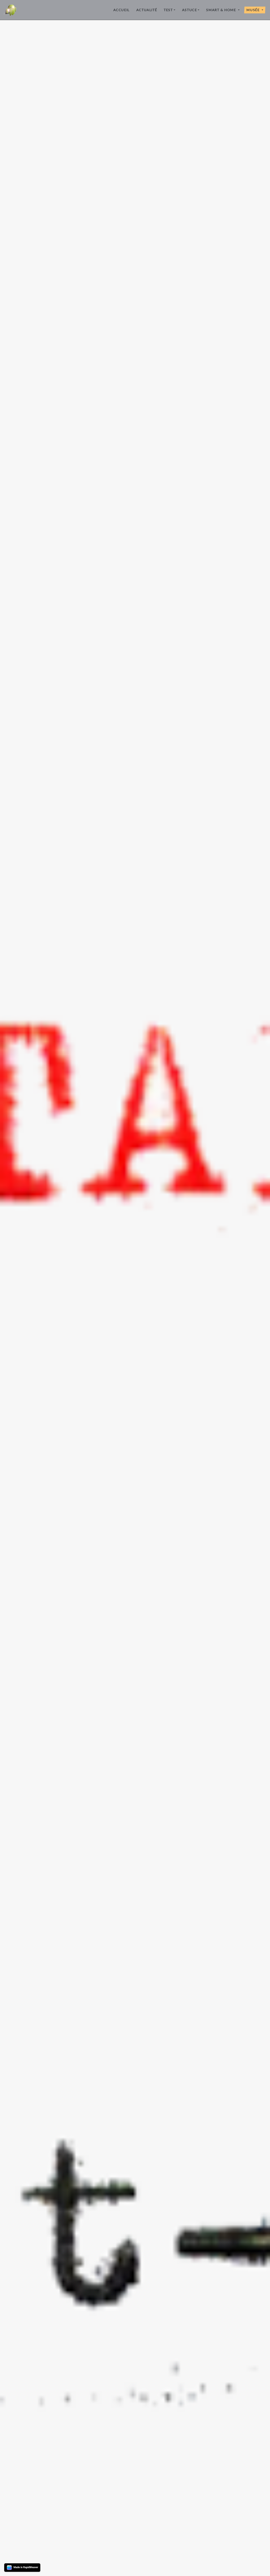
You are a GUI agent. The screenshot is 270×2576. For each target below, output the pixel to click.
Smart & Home (221, 10)
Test (168, 10)
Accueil (121, 10)
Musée (253, 10)
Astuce (189, 10)
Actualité (146, 10)
